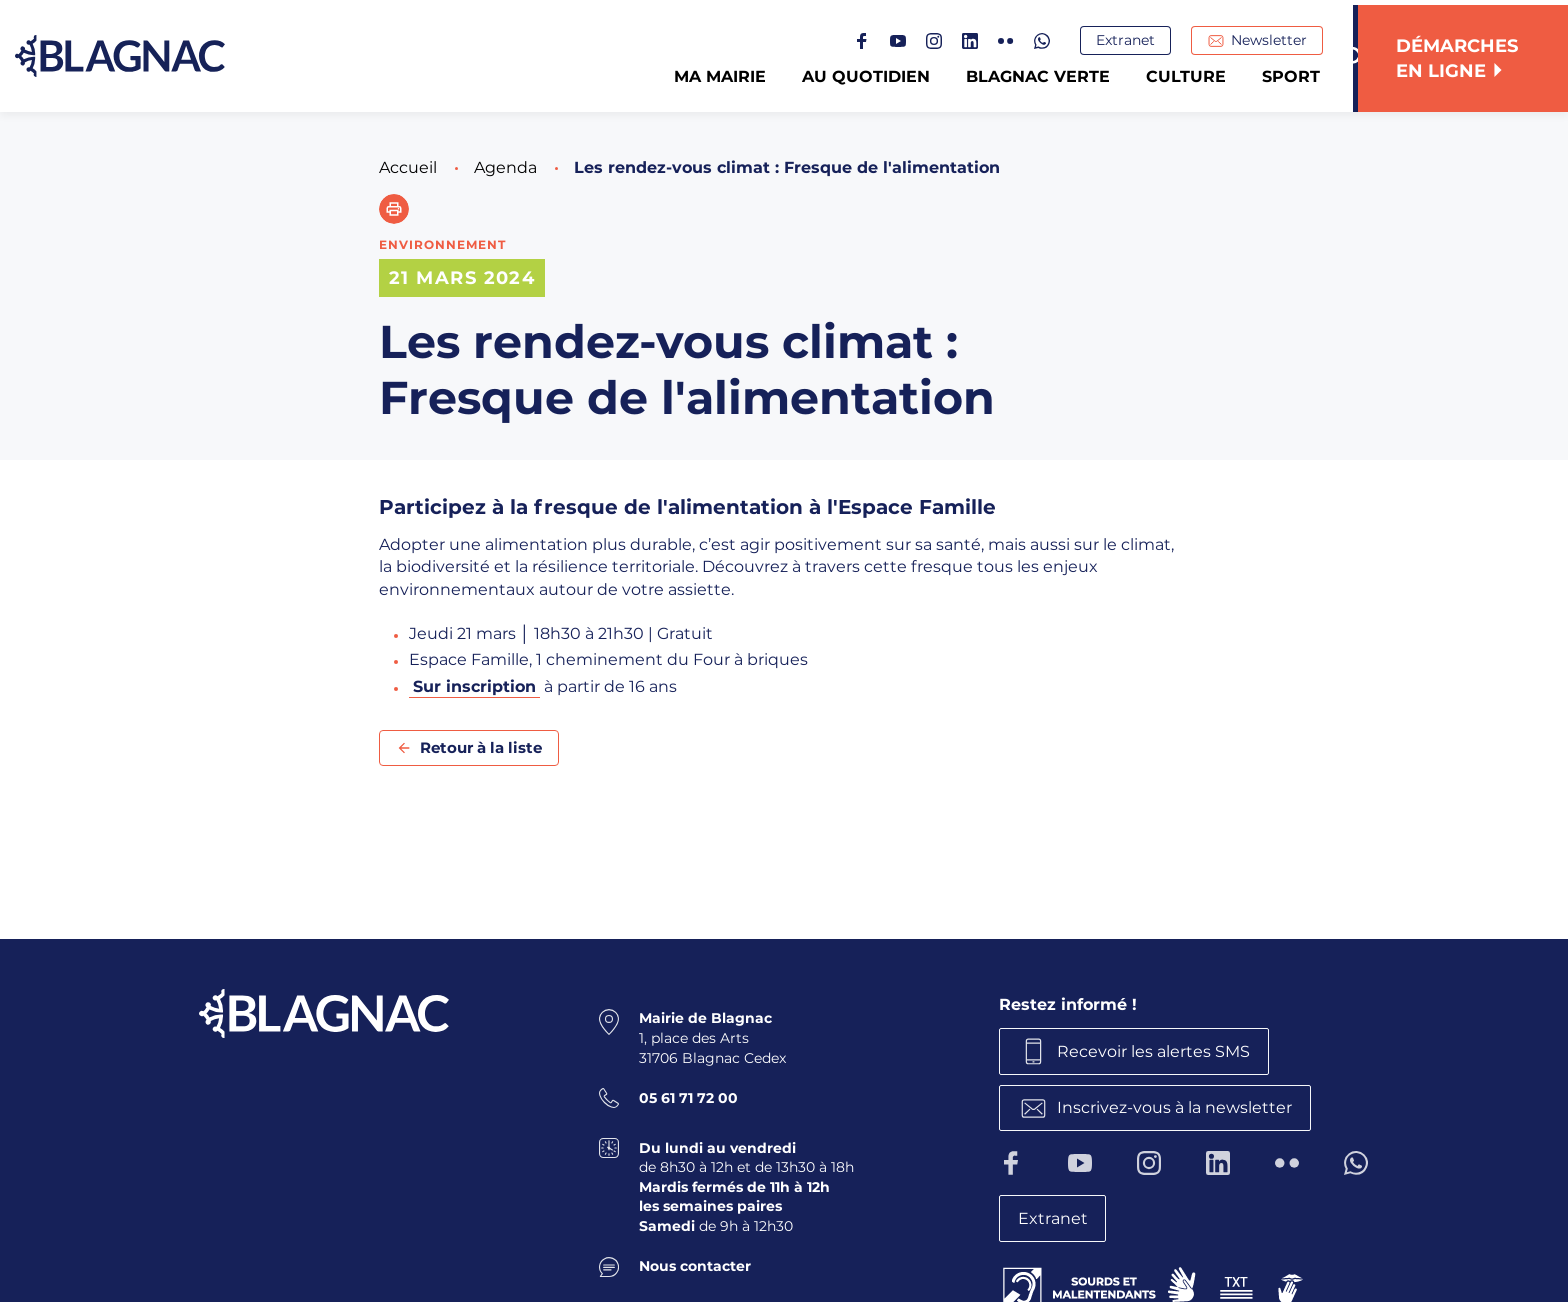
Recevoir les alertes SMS (1156, 1050)
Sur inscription (474, 686)
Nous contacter (695, 1265)
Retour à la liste (481, 747)
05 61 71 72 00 (688, 1097)
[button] (394, 209)
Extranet (1130, 41)
